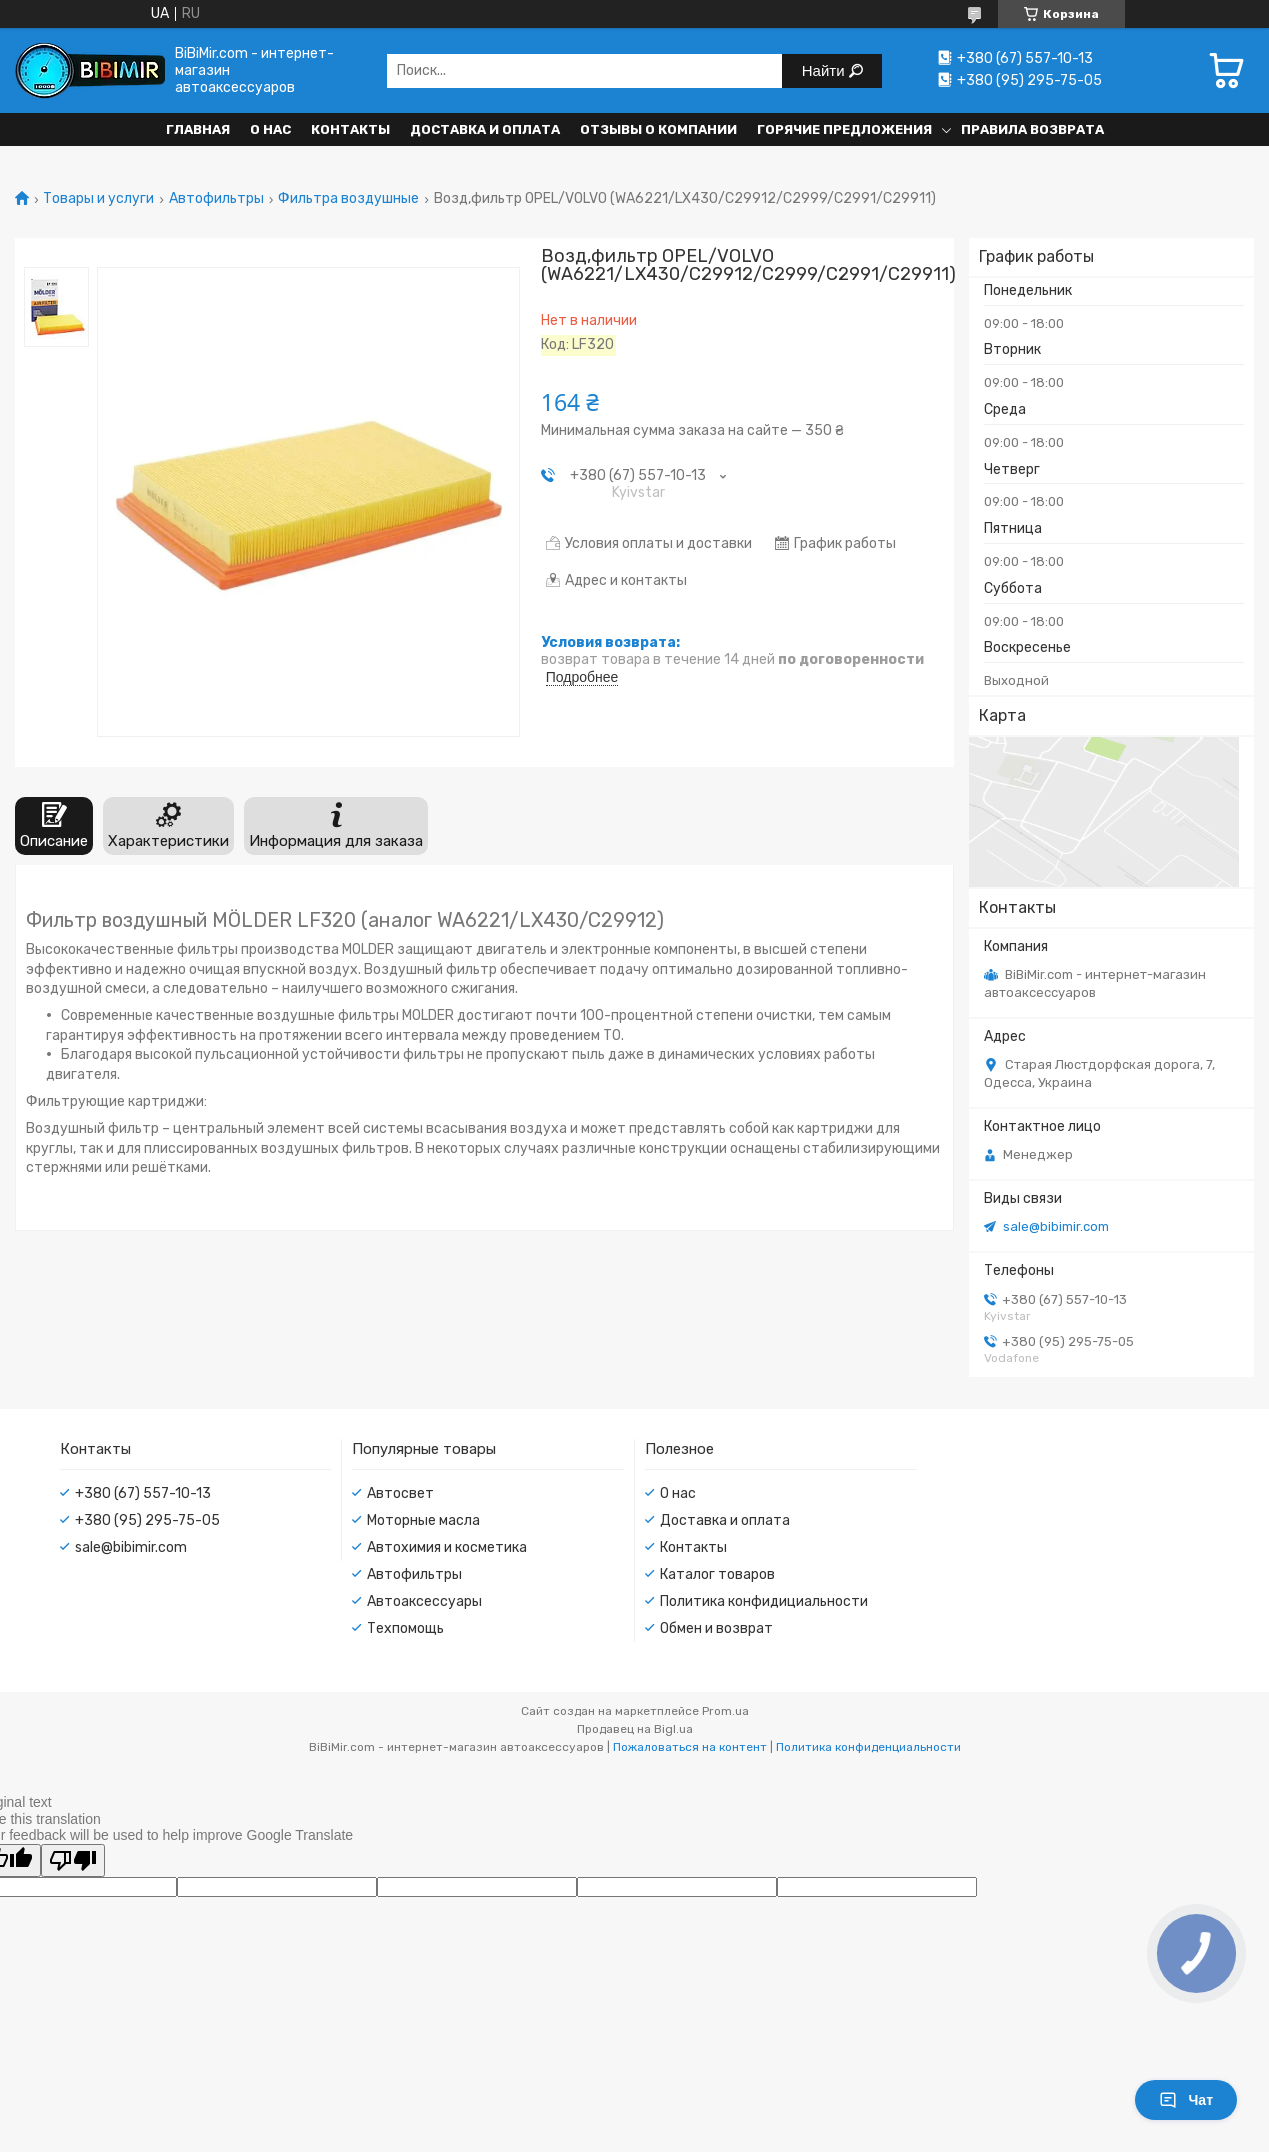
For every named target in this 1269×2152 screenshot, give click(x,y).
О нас (270, 129)
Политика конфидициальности (764, 1601)
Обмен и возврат (716, 1628)
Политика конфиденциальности (868, 1747)
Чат (1186, 2100)
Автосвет (400, 1493)
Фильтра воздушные (348, 199)
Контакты (350, 129)
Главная (198, 129)
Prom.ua (725, 1711)
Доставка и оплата (485, 129)
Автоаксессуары (424, 1601)
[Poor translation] (73, 1860)
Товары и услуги (98, 199)
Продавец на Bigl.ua (635, 1729)
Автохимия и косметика (447, 1547)
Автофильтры (216, 199)
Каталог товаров (717, 1574)
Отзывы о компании (658, 129)
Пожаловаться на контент (690, 1747)
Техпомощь (405, 1628)
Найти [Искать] (825, 70)
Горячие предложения (844, 129)
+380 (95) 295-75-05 (147, 1520)
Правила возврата (1032, 129)
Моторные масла (423, 1520)
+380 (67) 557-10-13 (143, 1493)
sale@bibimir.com (1056, 1226)
